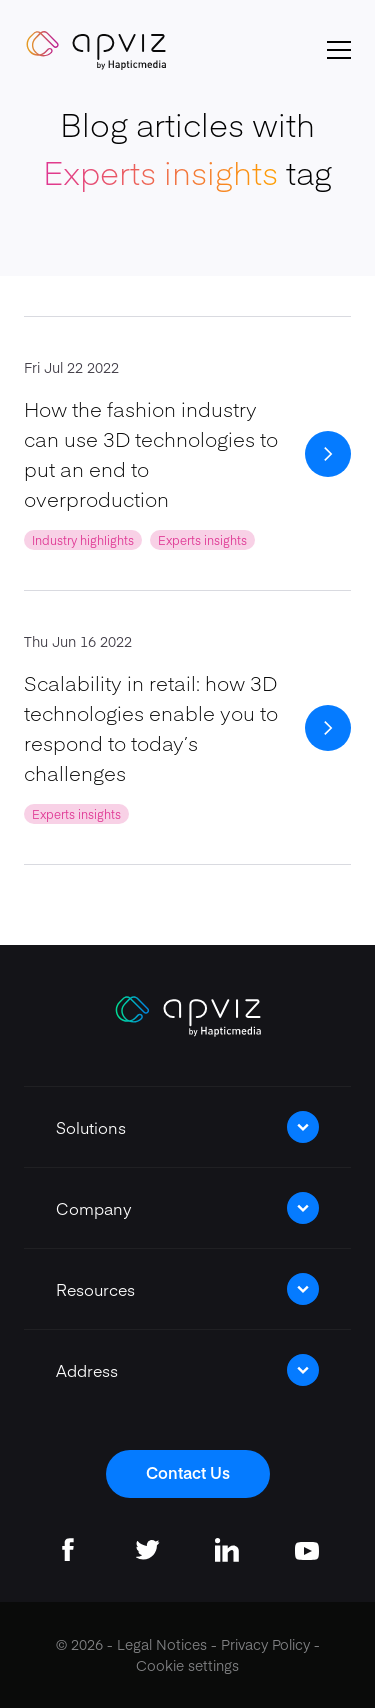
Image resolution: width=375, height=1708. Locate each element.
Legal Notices (162, 1644)
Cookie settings (187, 1665)
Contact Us (188, 1472)
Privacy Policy (265, 1644)
